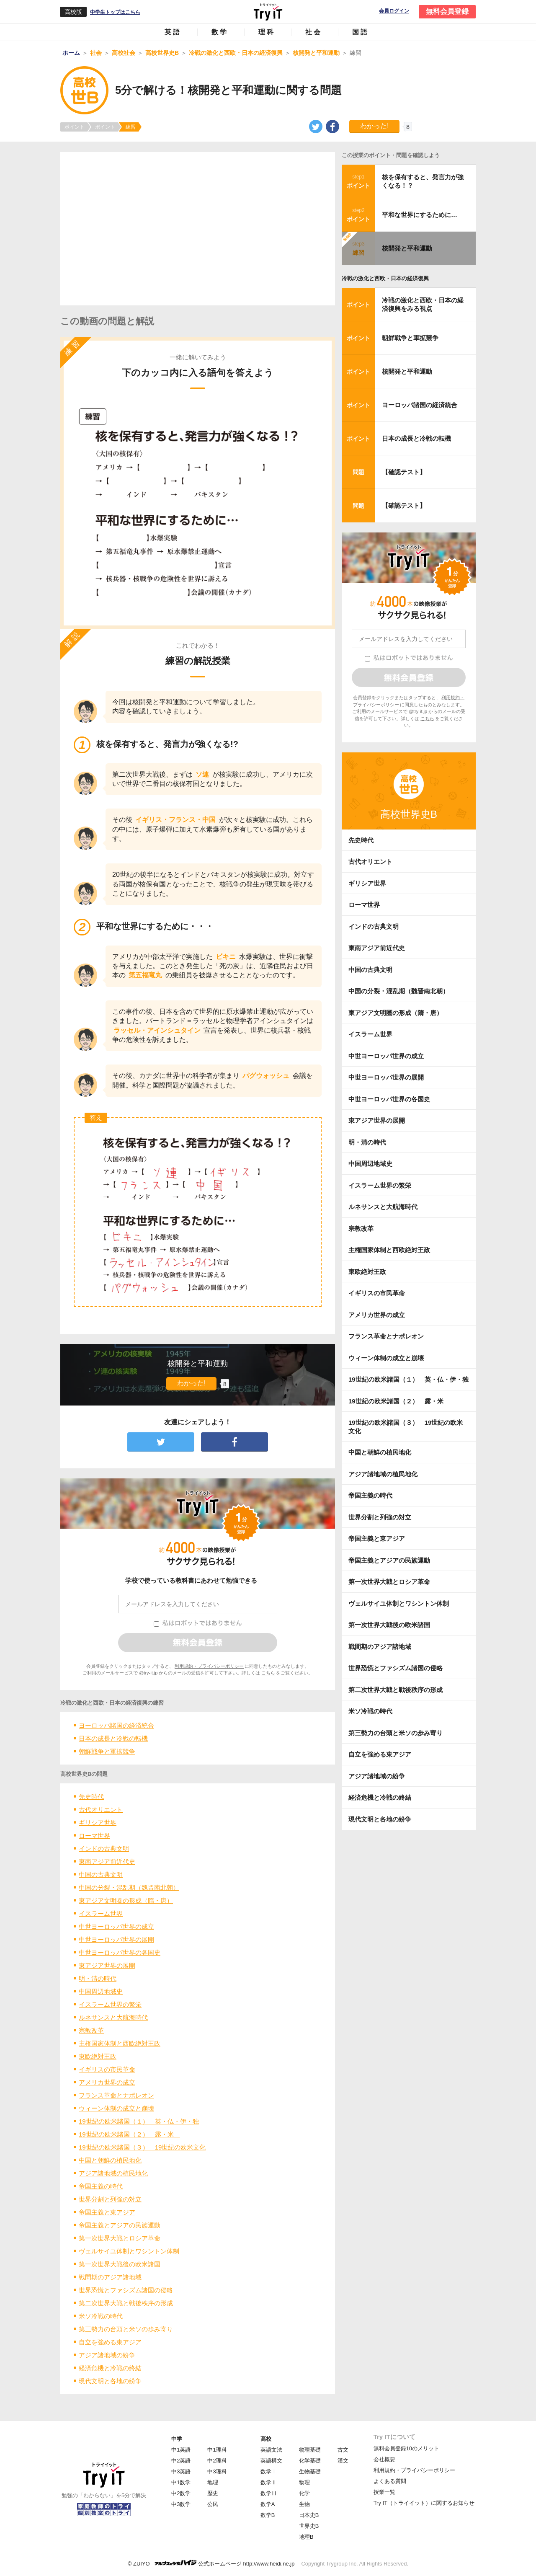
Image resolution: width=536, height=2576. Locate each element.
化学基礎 (310, 2460)
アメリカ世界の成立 (107, 2082)
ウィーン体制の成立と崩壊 (116, 2108)
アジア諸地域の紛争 (107, 2355)
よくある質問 (390, 2481)
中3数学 (181, 2504)
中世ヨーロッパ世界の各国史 (119, 1952)
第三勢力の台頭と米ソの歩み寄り (126, 2329)
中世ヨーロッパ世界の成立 (116, 1926)
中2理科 (217, 2460)
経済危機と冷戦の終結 (110, 2368)
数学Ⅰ (268, 2471)
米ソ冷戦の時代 (101, 2316)
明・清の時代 (97, 1978)
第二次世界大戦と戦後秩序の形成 (126, 2303)
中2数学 (181, 2493)
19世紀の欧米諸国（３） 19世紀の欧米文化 (142, 2147)
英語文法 (271, 2450)
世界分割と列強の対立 (110, 2199)
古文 (343, 2450)
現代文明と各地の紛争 (110, 2381)
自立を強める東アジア (110, 2342)
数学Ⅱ (268, 2482)
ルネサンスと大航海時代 (113, 2017)
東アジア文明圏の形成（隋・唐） (126, 1900)
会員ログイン (394, 11)
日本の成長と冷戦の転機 (113, 1738)
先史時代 (91, 1796)
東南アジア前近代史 (107, 1861)
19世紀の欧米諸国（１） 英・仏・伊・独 (139, 2121)
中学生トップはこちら (115, 12)
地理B (306, 2537)
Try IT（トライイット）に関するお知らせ (424, 2503)
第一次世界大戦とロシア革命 (119, 2238)
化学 (304, 2493)
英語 (173, 32)
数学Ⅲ (268, 2493)
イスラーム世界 (101, 1913)
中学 (176, 2439)
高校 (265, 2439)
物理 (304, 2482)
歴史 (212, 2493)
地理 (212, 2482)
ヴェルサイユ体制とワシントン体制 (129, 2251)
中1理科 (217, 2450)
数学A (267, 2504)
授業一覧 (384, 2492)
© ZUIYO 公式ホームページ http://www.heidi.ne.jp (211, 2563)
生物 (304, 2504)
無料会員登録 (447, 12)
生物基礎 (310, 2471)
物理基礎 (310, 2450)
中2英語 (181, 2460)
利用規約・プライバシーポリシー (209, 1666)
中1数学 (181, 2482)
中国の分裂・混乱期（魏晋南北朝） (129, 1887)
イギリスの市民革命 (107, 2069)
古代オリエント (101, 1809)
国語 (360, 32)
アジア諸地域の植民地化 (113, 2173)
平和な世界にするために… (419, 214)
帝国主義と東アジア (107, 2212)
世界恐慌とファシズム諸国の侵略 (126, 2290)
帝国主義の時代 (101, 2186)
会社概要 (384, 2459)
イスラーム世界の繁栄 (110, 2004)
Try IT (268, 12)
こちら (268, 1672)
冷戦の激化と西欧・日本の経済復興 (385, 278)
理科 (266, 32)
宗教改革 (91, 2030)
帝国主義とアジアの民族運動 (119, 2225)
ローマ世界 (94, 1835)
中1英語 (181, 2450)
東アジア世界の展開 (107, 1965)
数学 (219, 32)
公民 (212, 2504)
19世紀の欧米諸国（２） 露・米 (129, 2134)
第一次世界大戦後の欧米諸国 (119, 2264)
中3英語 (181, 2471)
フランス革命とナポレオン (116, 2095)
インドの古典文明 (104, 1848)
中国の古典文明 (101, 1874)
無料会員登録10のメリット (406, 2448)
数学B (267, 2515)
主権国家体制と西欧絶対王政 (119, 2043)
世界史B (309, 2526)
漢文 (343, 2460)
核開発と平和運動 (407, 248)
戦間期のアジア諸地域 (110, 2277)
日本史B (309, 2515)
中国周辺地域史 (101, 1991)
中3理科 (217, 2471)
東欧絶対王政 (97, 2056)
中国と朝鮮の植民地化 (110, 2160)
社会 (313, 32)
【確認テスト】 (404, 471)
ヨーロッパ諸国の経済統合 (116, 1725)
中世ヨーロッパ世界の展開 (116, 1939)
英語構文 (271, 2460)
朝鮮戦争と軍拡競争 (107, 1751)
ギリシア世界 (97, 1822)
